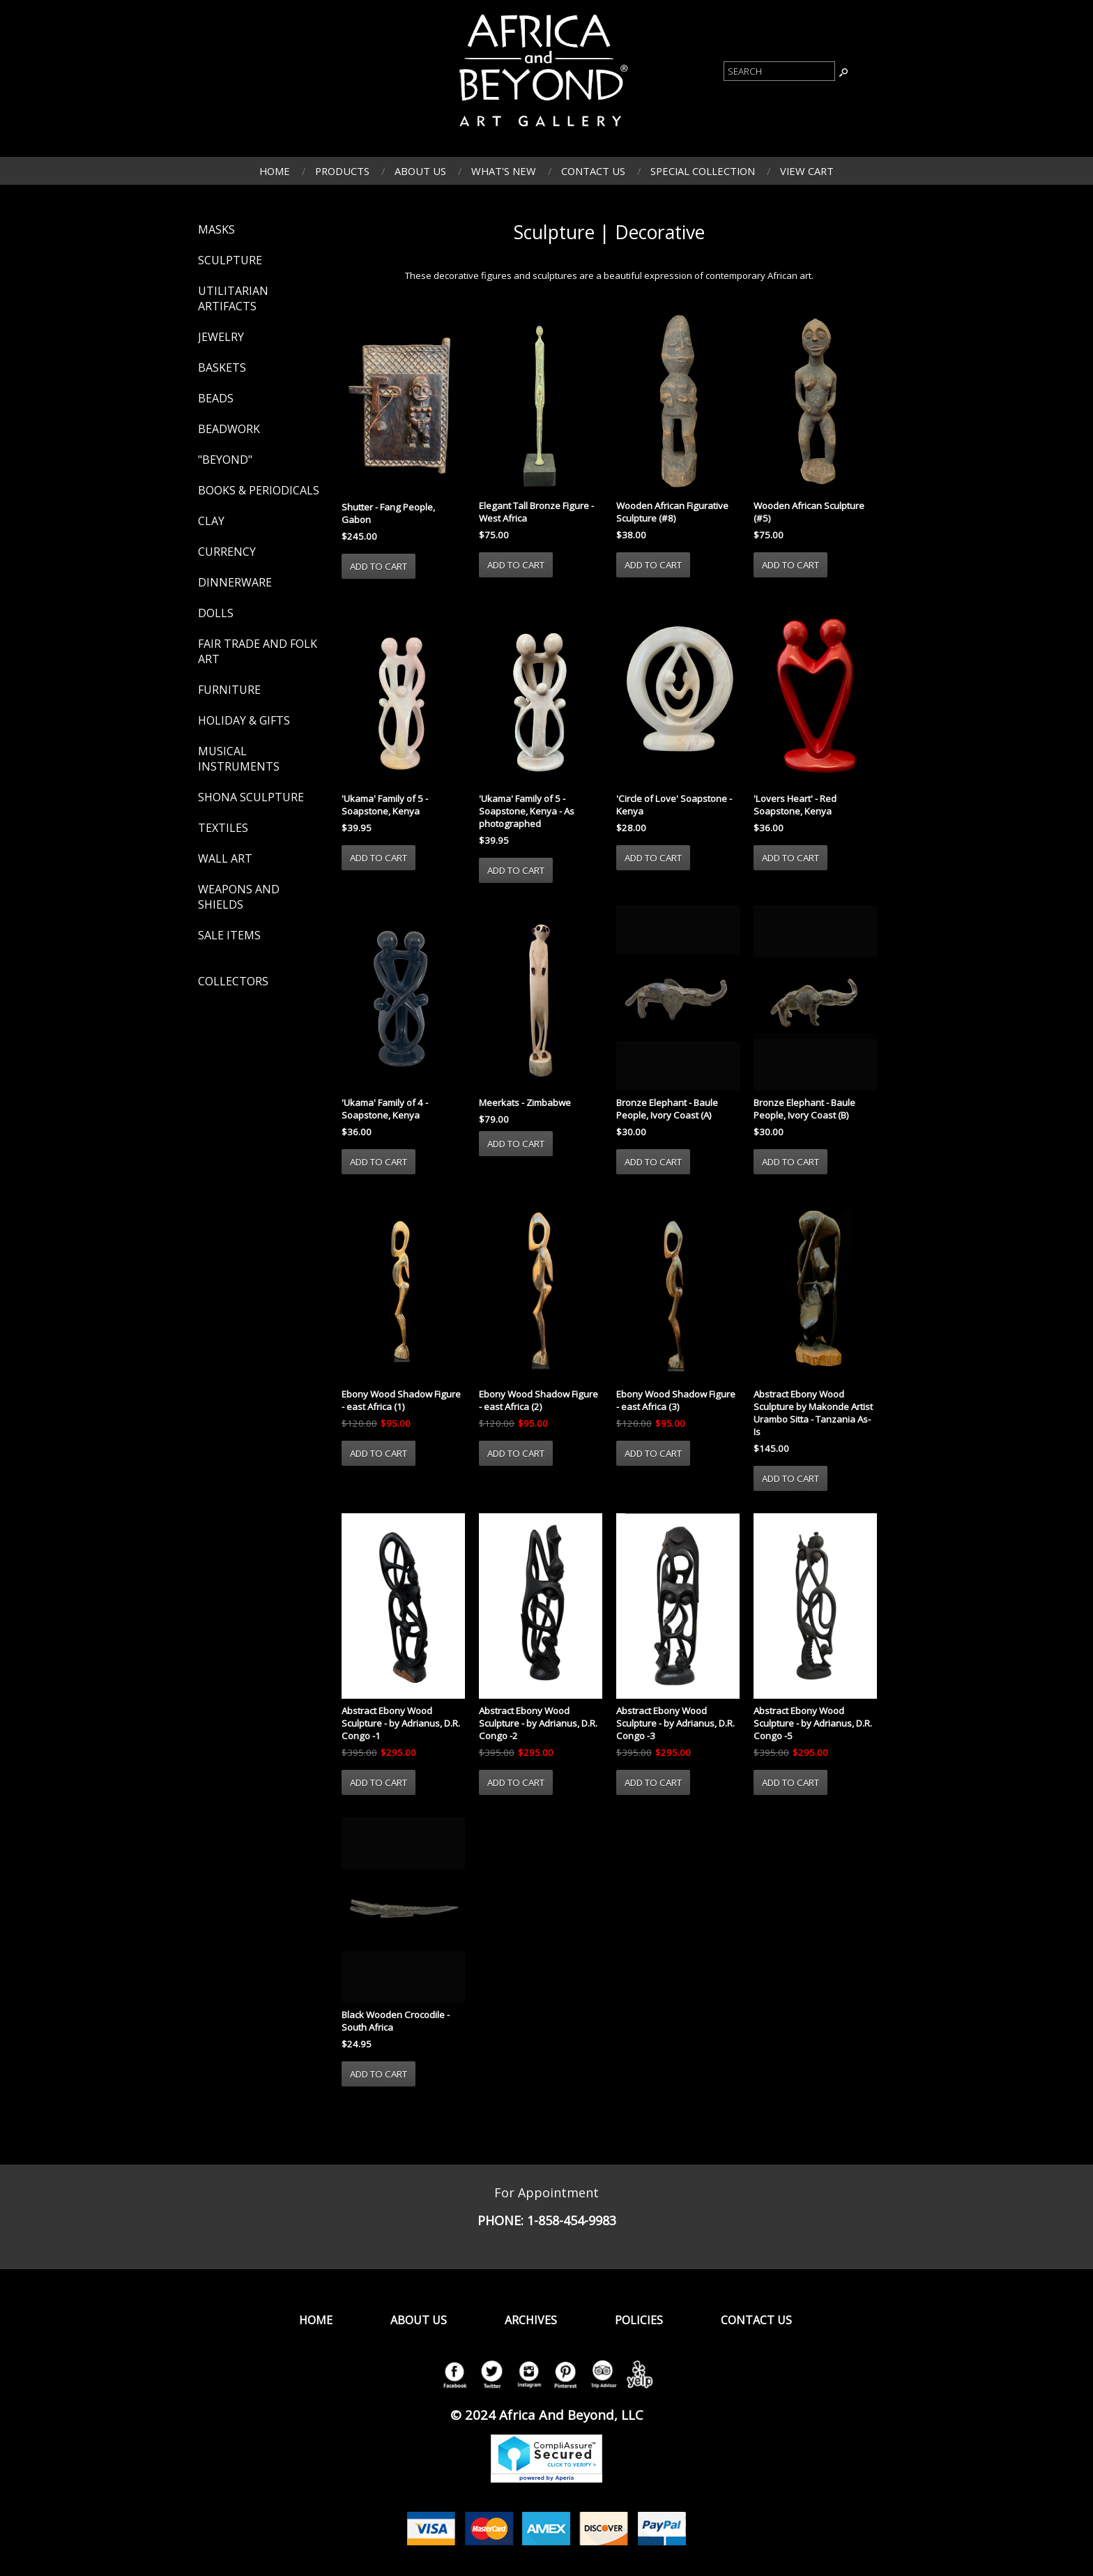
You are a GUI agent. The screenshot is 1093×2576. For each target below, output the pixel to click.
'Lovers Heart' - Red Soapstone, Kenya (795, 804)
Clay (211, 521)
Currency (227, 551)
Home (274, 171)
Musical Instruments (239, 758)
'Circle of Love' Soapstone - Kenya (674, 804)
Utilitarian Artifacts (233, 298)
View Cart (807, 171)
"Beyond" (225, 459)
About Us (420, 171)
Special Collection (702, 171)
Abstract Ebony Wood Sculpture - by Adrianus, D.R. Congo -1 (401, 1723)
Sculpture (230, 260)
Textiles (223, 827)
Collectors (233, 981)
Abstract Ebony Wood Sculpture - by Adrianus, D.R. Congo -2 (538, 1723)
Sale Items (229, 935)
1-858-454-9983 (571, 2220)
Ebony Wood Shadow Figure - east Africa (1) (401, 1400)
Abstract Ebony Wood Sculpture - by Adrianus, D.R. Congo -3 (675, 1723)
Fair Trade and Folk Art (257, 651)
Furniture (229, 689)
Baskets (222, 367)
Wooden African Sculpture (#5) (809, 511)
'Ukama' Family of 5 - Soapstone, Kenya (385, 804)
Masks (216, 229)
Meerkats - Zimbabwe (525, 1102)
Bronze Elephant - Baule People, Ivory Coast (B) (804, 1108)
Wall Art (225, 858)
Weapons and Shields (239, 896)
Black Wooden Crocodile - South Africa (396, 2020)
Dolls (216, 613)
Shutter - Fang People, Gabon (388, 513)
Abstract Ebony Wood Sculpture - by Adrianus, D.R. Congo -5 (813, 1723)
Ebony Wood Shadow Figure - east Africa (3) (675, 1400)
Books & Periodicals (258, 490)
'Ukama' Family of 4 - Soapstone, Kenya (385, 1108)
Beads (216, 398)
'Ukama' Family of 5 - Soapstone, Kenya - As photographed (526, 811)
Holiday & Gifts (244, 720)
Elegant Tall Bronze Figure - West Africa (536, 511)
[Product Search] (779, 71)
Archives (531, 2320)
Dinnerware (235, 582)
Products (342, 171)
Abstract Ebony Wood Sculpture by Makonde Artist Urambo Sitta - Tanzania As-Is (813, 1413)
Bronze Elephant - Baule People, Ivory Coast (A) (667, 1108)
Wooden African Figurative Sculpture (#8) (672, 511)
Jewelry (221, 336)
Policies (639, 2320)
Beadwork (229, 429)
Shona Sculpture (251, 797)
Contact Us (593, 171)
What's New (503, 171)
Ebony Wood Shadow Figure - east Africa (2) (538, 1400)
